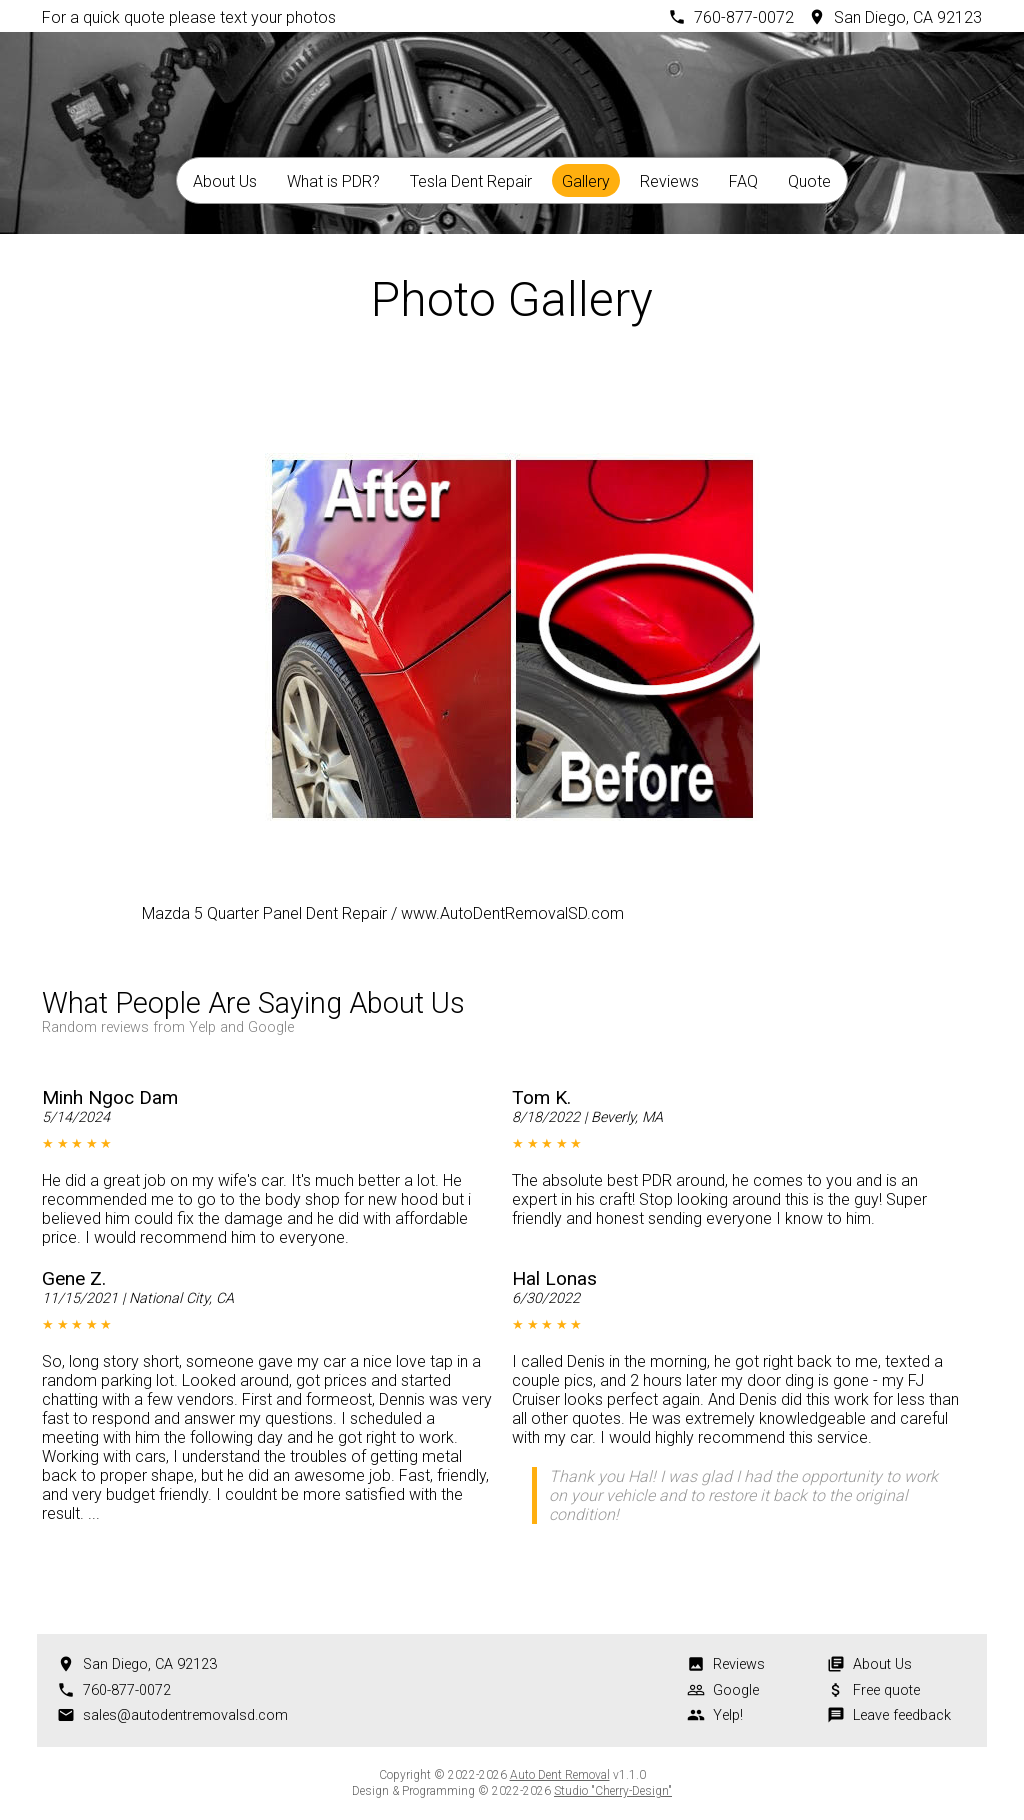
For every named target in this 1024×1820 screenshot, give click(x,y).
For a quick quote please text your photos (189, 17)
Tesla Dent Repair (471, 181)
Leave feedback (902, 1715)
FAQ (743, 181)
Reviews (669, 181)
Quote (809, 181)
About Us (225, 181)
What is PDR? (333, 181)
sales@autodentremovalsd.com (185, 1715)
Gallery (586, 181)
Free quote (886, 1690)
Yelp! (728, 1715)
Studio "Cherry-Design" (613, 1791)
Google (736, 1690)
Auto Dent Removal (560, 1775)
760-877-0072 (744, 17)
